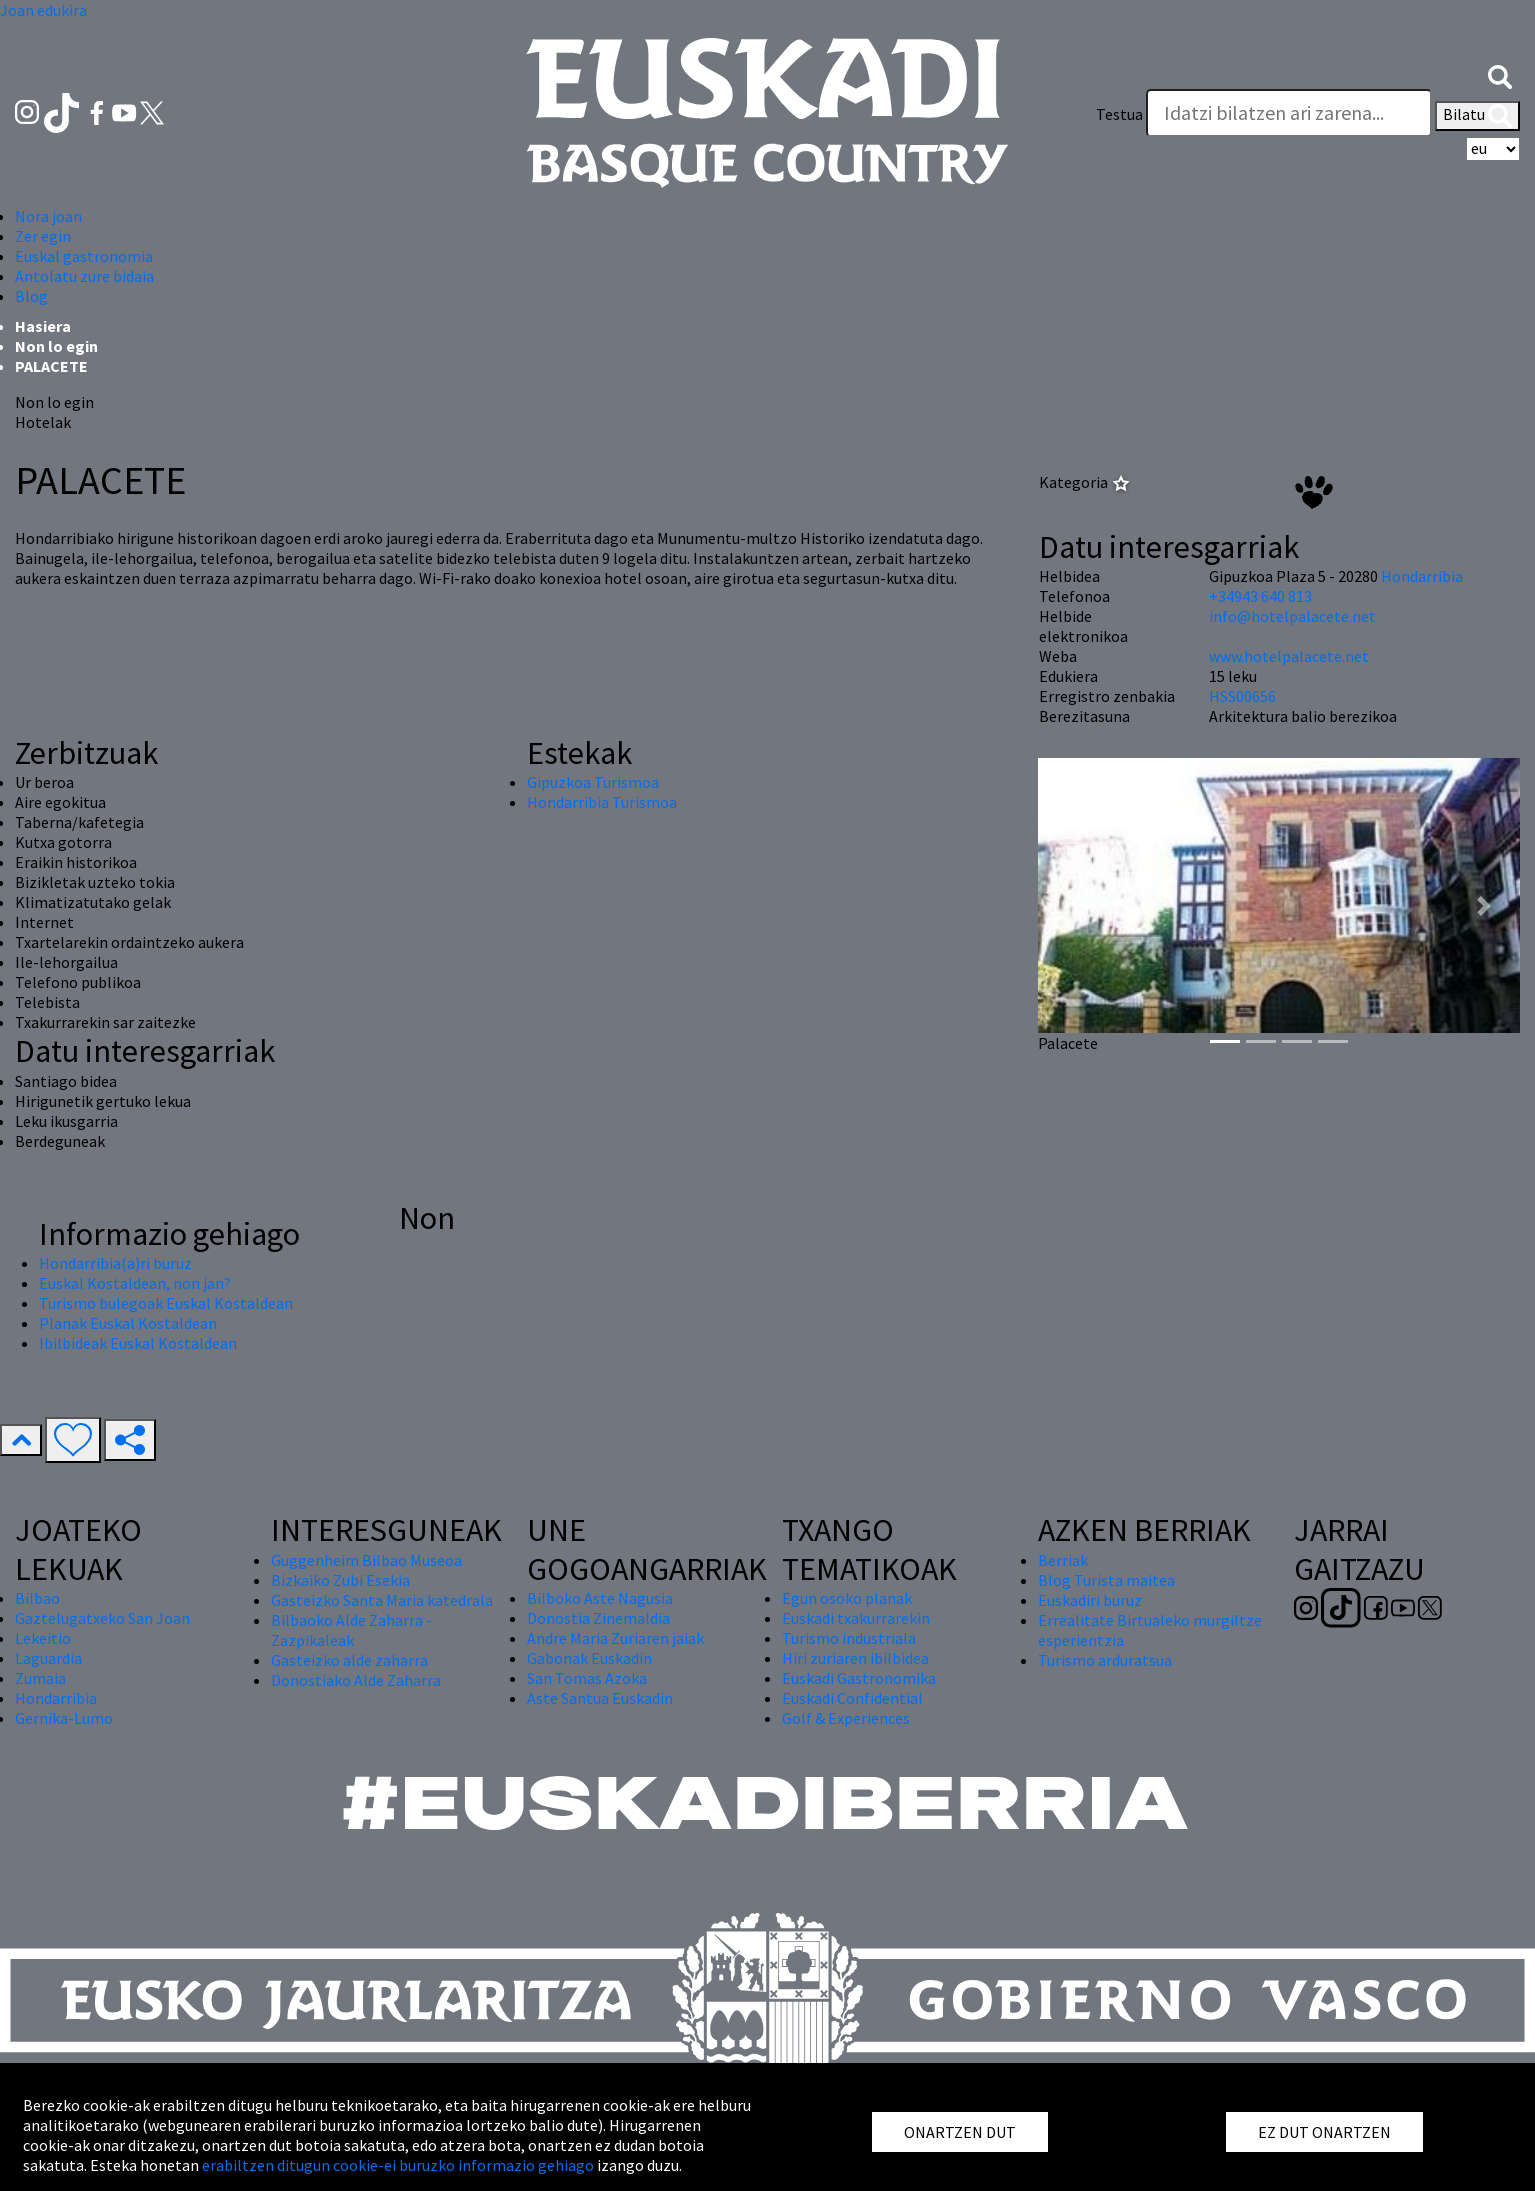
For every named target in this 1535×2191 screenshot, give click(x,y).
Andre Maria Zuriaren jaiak (615, 1638)
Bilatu (1477, 116)
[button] (1500, 75)
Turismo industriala (849, 1638)
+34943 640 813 (1260, 596)
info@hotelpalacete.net (1292, 616)
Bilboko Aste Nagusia (600, 1598)
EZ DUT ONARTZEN (1324, 2132)
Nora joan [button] (48, 216)
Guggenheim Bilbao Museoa (366, 1560)
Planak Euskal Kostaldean (128, 1323)
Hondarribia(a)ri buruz (115, 1263)
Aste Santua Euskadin (600, 1698)
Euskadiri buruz (1090, 1600)
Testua (1119, 114)
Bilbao (37, 1598)
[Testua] (1289, 113)
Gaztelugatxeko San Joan (102, 1618)
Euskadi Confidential (852, 1698)
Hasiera (43, 326)
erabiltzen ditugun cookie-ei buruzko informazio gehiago (398, 2165)
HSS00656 (1242, 696)
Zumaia (40, 1678)
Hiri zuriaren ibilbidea (855, 1658)
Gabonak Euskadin (589, 1658)
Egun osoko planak (847, 1598)
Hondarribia (1422, 576)
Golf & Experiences (846, 1718)
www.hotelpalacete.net (1289, 656)
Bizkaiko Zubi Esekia (340, 1580)
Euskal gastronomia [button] (84, 256)
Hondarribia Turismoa (602, 802)
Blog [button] (31, 296)
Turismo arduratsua (1105, 1660)
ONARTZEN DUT (960, 2132)
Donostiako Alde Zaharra (356, 1680)
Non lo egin (56, 346)
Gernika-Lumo (64, 1718)
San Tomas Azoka (587, 1678)
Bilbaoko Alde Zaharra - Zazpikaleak (351, 1630)
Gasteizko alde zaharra (349, 1660)
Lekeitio (43, 1638)
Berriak (1063, 1560)
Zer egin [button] (43, 236)
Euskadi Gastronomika (859, 1678)
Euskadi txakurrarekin (856, 1618)
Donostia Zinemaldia (598, 1618)
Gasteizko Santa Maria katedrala (382, 1600)
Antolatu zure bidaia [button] (84, 276)
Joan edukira (43, 10)
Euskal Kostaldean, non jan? (135, 1283)
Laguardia (48, 1658)
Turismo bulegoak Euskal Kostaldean (166, 1303)
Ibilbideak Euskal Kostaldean (138, 1343)
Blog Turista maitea (1106, 1580)
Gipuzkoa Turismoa (593, 782)
